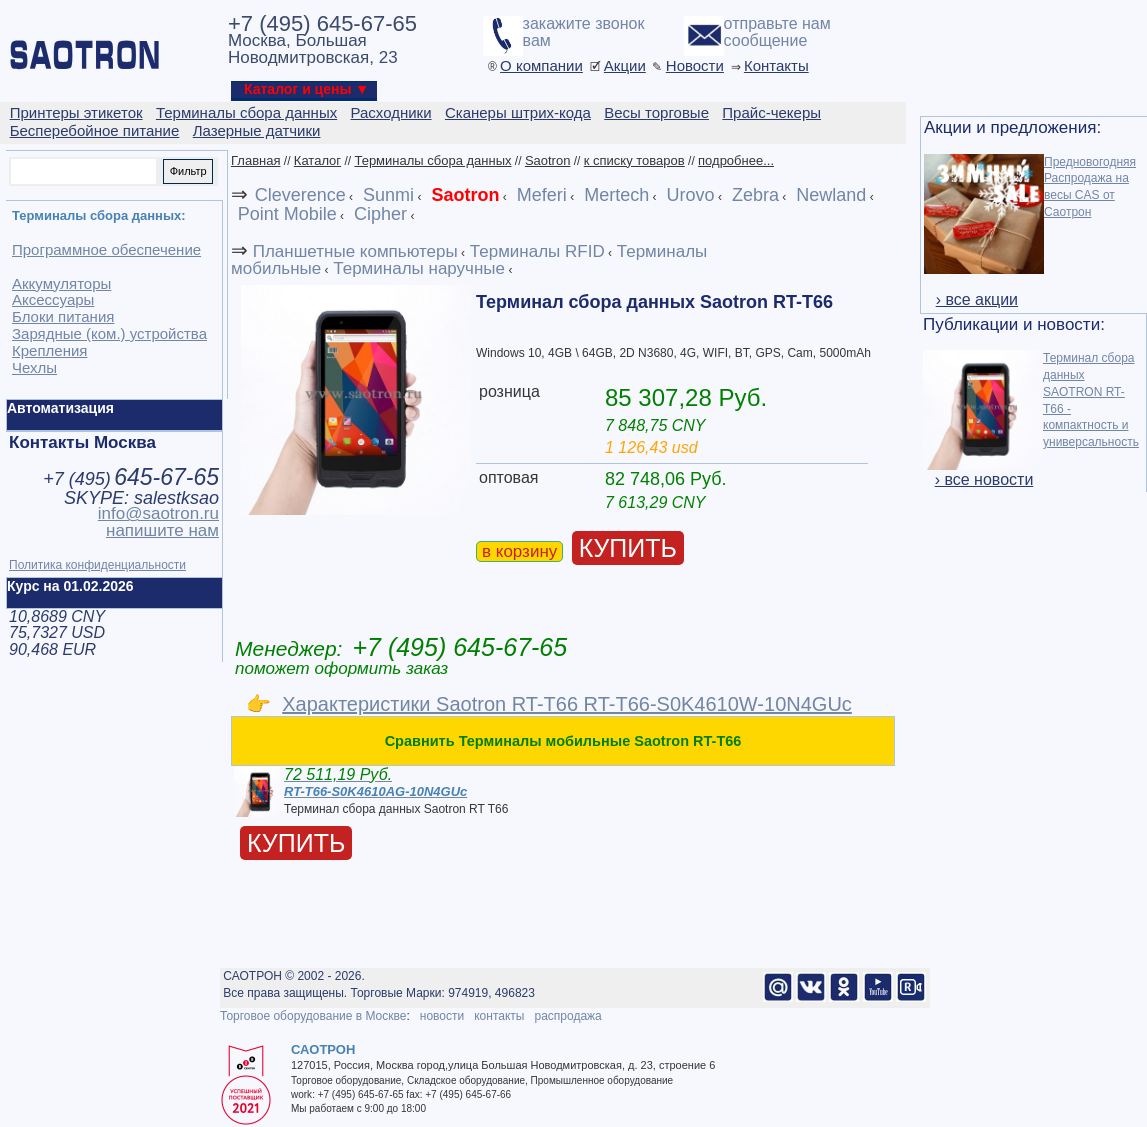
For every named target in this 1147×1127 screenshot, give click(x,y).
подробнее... (736, 160)
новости (442, 1016)
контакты (499, 1016)
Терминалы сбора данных (432, 160)
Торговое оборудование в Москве (313, 1016)
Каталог (317, 160)
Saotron (548, 160)
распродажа (567, 1016)
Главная (255, 160)
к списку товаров (634, 160)
